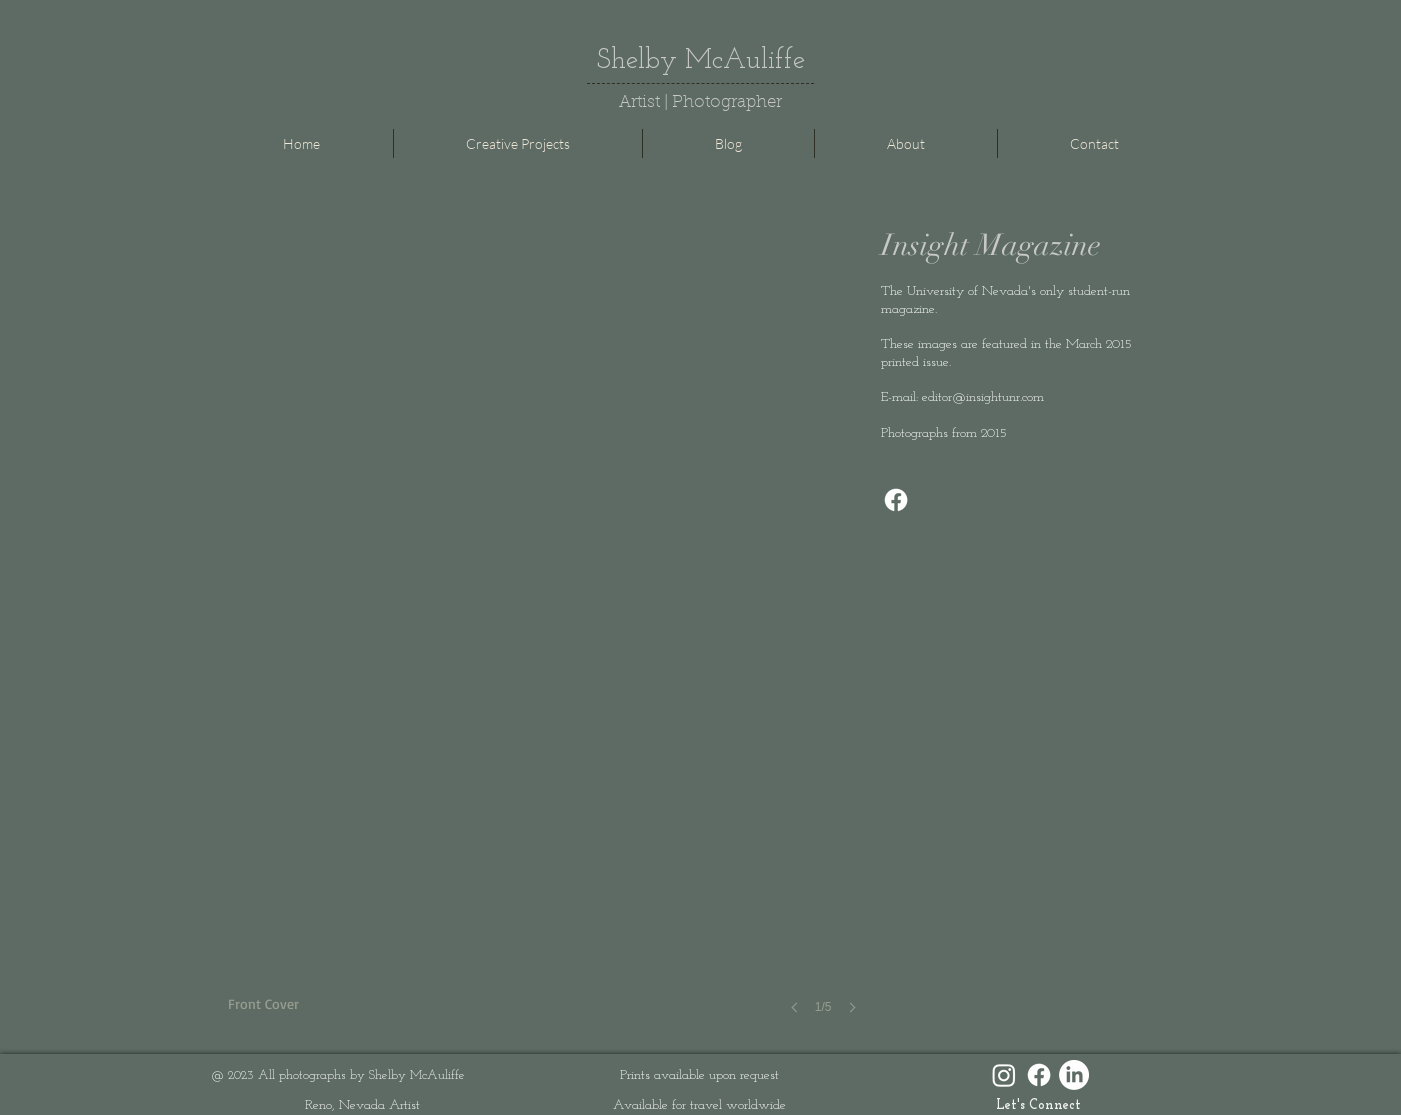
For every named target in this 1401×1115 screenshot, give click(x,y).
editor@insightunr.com (983, 397)
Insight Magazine (991, 245)
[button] (548, 639)
